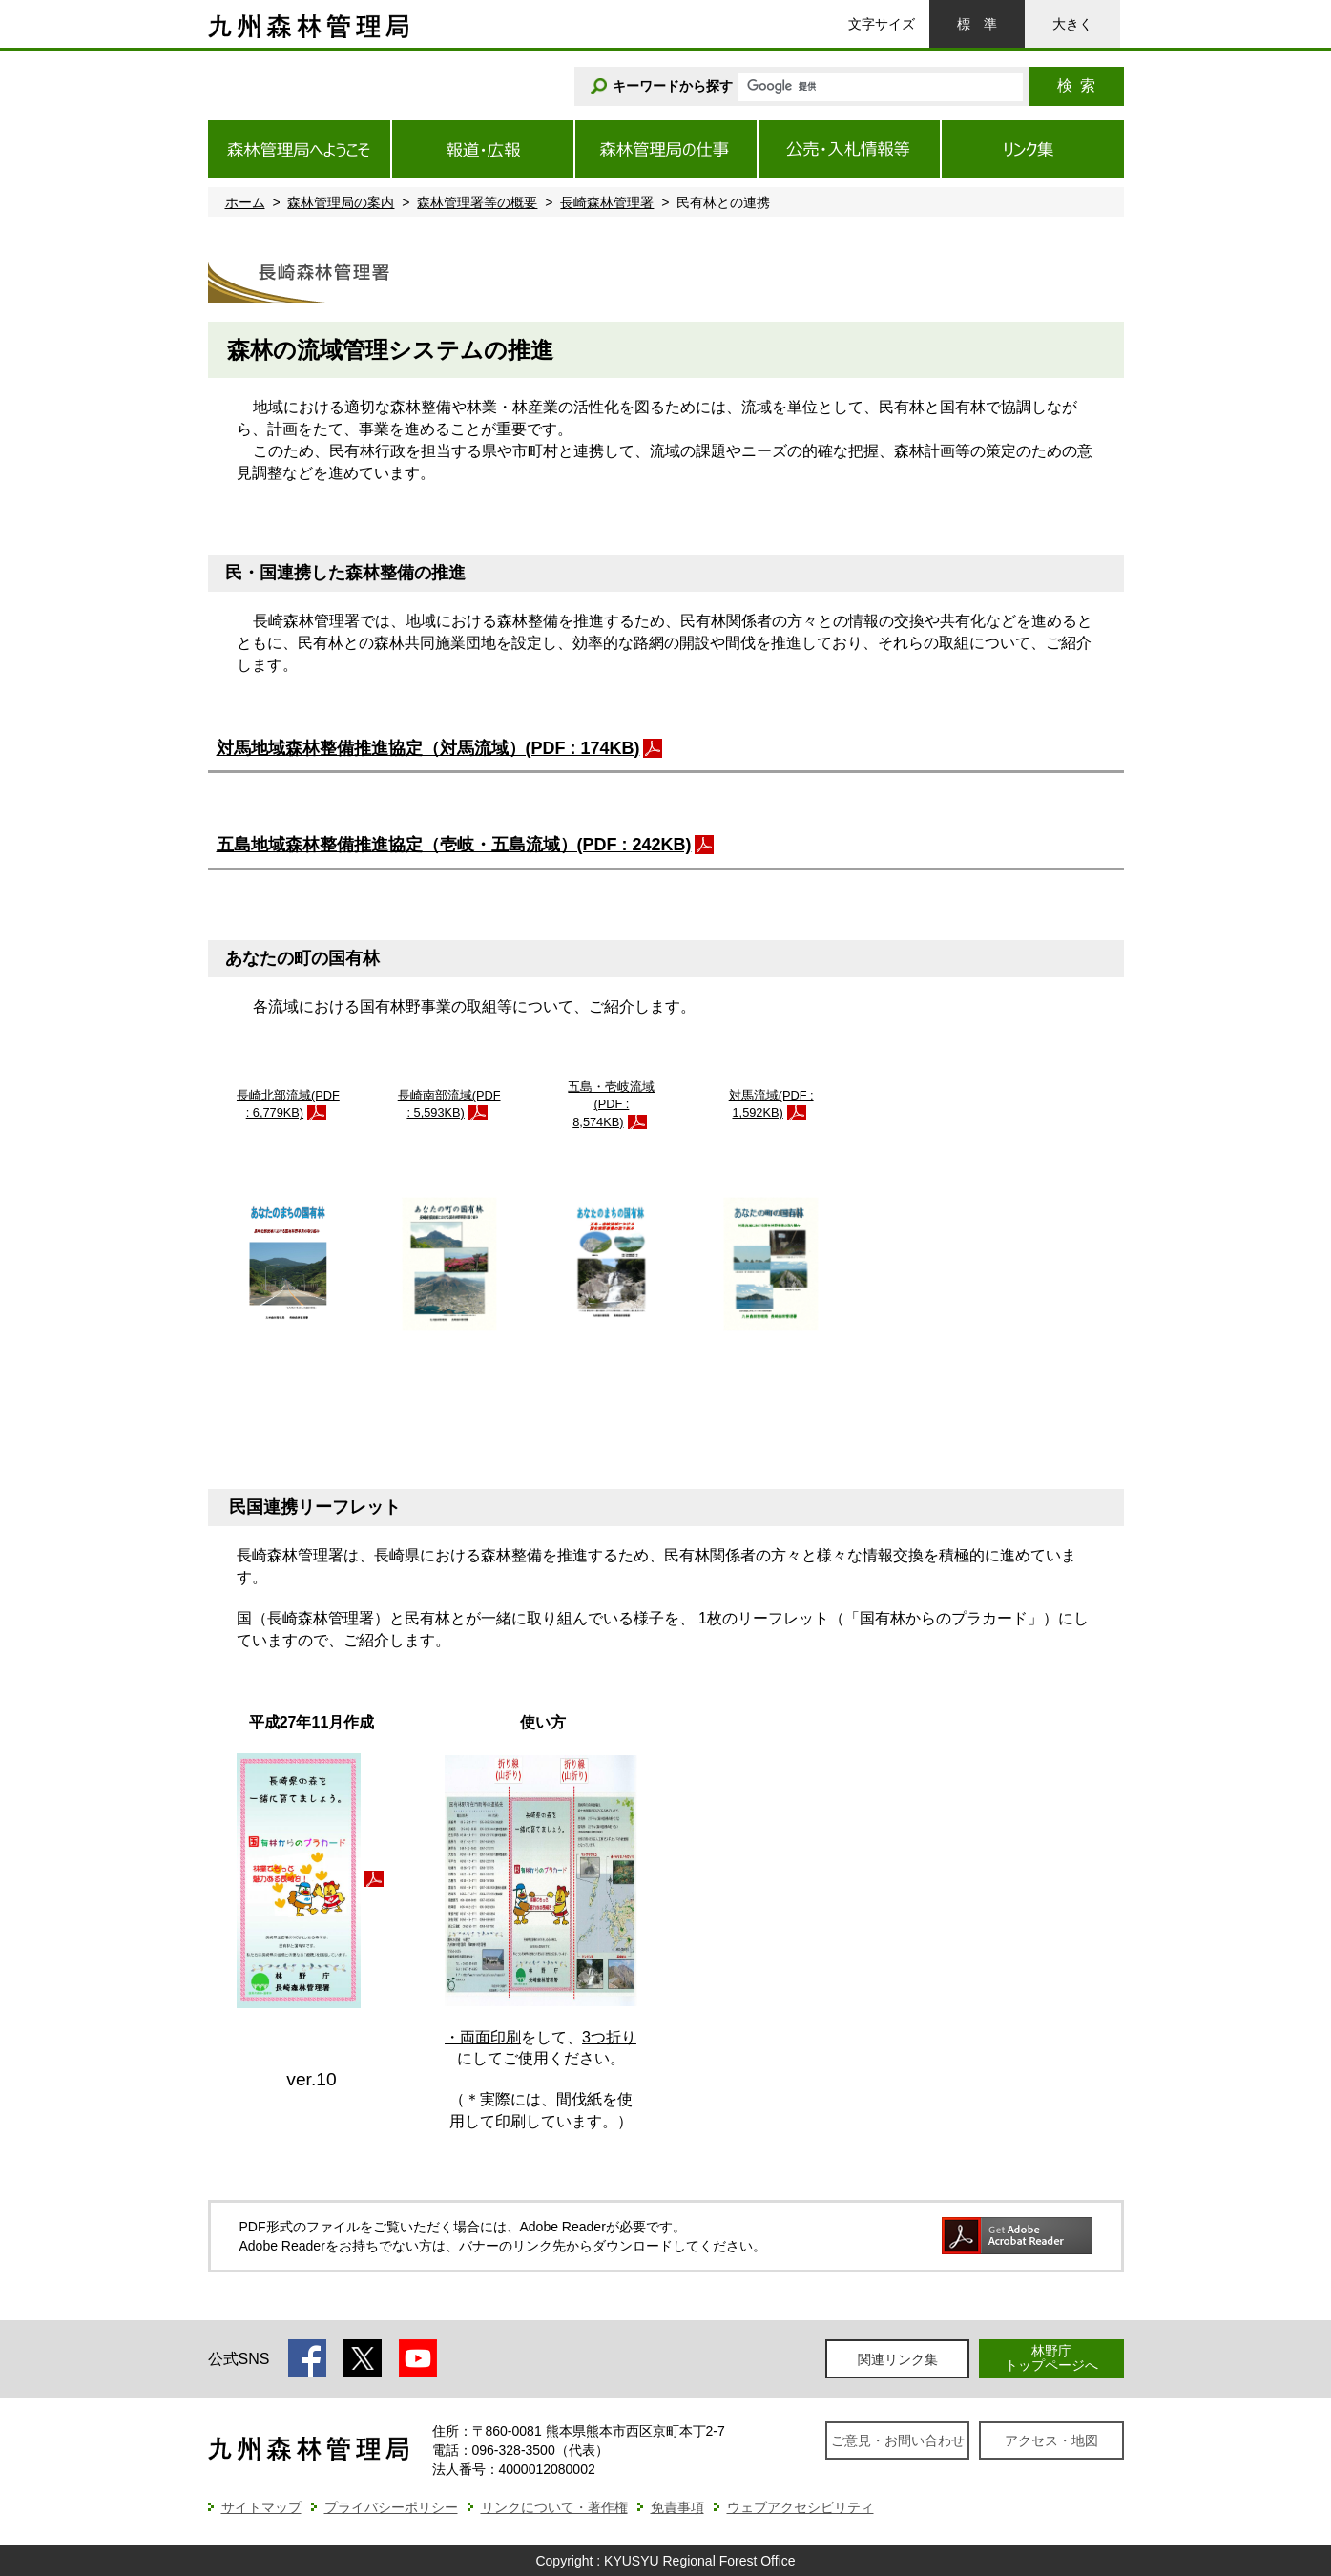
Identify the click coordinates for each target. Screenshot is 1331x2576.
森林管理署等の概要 (477, 202)
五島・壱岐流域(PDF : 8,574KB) (611, 1104)
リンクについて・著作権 (554, 2507)
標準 (977, 23)
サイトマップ (261, 2507)
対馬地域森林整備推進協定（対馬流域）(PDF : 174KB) (428, 748)
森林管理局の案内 (340, 202)
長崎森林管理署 (607, 202)
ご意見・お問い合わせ (898, 2440)
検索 (1076, 85)
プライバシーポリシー (391, 2507)
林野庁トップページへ (1051, 2358)
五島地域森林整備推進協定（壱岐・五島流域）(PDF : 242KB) (454, 844)
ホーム (245, 202)
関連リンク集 (898, 2359)
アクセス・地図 (1051, 2440)
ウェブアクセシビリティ (800, 2507)
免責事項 (677, 2507)
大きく (1072, 23)
